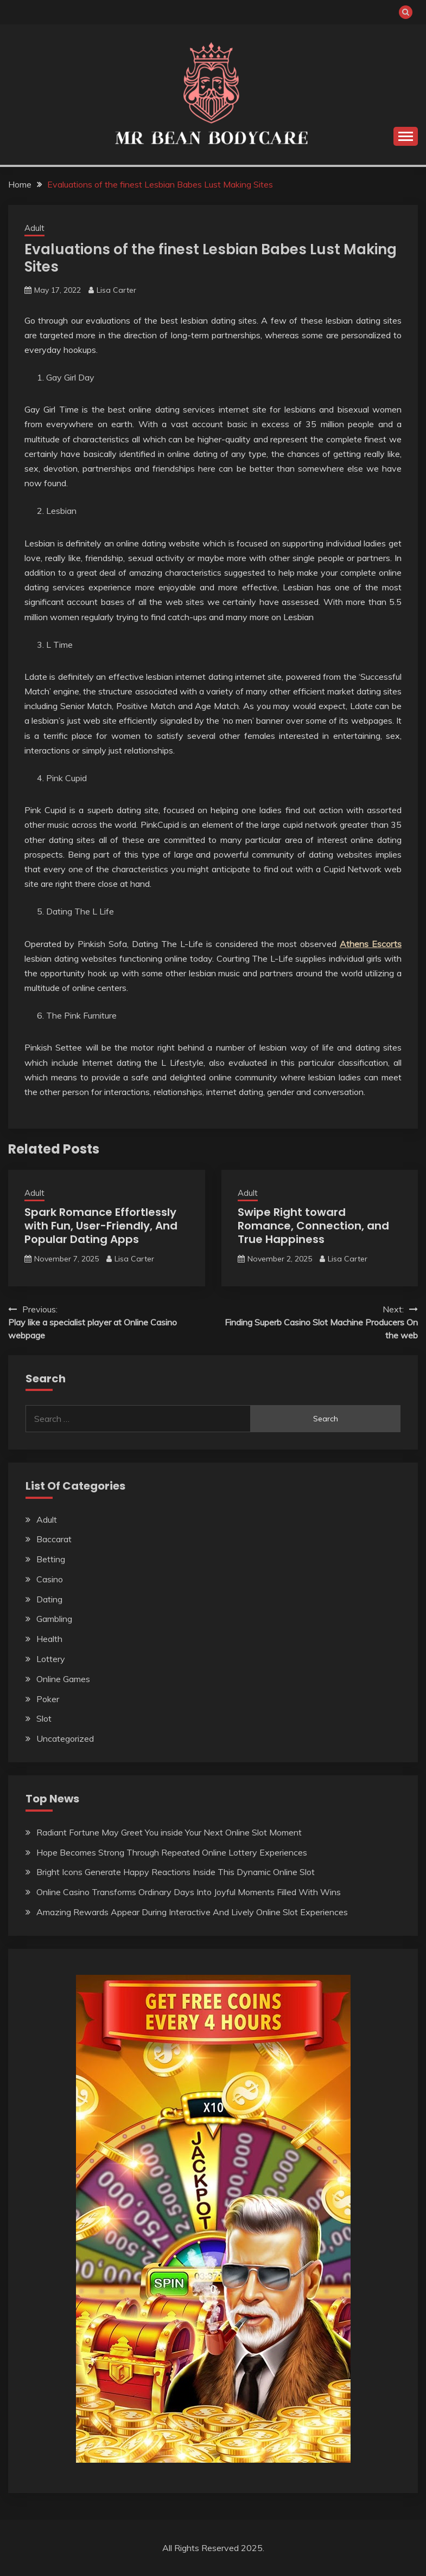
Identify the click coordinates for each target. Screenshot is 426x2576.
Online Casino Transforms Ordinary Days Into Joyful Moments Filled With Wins (188, 1891)
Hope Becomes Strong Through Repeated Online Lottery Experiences (171, 1852)
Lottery (50, 1658)
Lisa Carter (116, 290)
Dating (49, 1599)
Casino (49, 1579)
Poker (47, 1698)
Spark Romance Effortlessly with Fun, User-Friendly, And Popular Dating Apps (100, 1226)
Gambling (54, 1618)
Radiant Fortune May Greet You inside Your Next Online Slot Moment (169, 1832)
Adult (34, 228)
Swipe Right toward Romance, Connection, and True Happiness (313, 1226)
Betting (50, 1559)
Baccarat (54, 1539)
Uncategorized (65, 1738)
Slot (44, 1718)
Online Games (63, 1678)
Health (49, 1638)
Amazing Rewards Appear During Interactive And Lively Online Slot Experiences (192, 1912)
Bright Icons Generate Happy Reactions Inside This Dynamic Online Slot (175, 1871)
